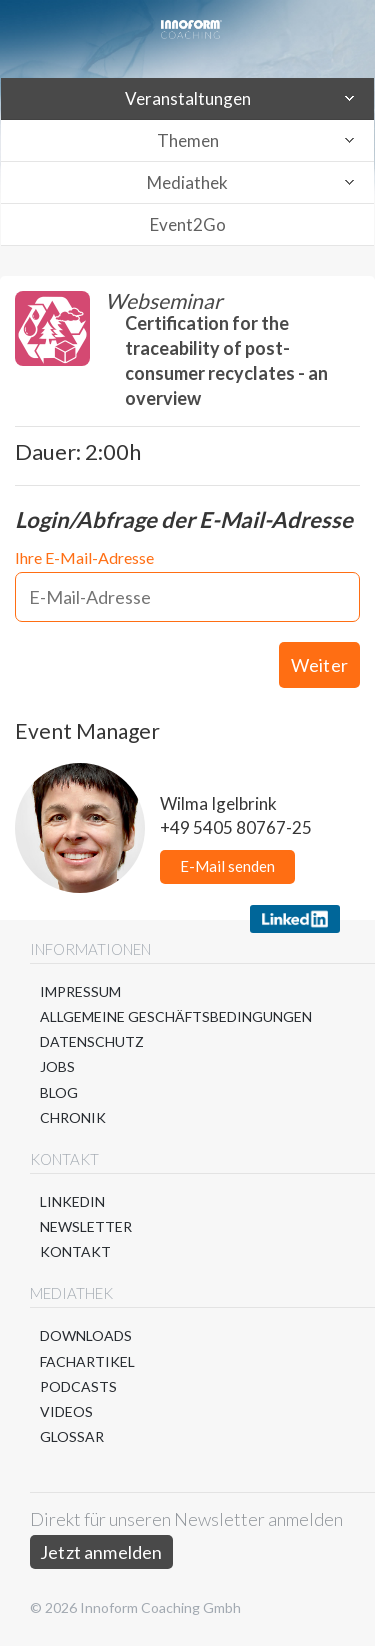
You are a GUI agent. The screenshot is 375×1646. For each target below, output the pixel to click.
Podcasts (78, 1386)
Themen (188, 140)
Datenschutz (92, 1041)
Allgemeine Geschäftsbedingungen (176, 1016)
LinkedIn (72, 1201)
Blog (59, 1092)
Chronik (73, 1117)
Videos (66, 1411)
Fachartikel (87, 1361)
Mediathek (187, 182)
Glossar (72, 1436)
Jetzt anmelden (101, 1552)
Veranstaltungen (188, 98)
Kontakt (75, 1251)
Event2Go (188, 224)
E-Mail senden (227, 866)
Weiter (319, 665)
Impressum (80, 991)
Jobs (57, 1066)
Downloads (86, 1335)
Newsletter (86, 1226)
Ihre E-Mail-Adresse (84, 557)
